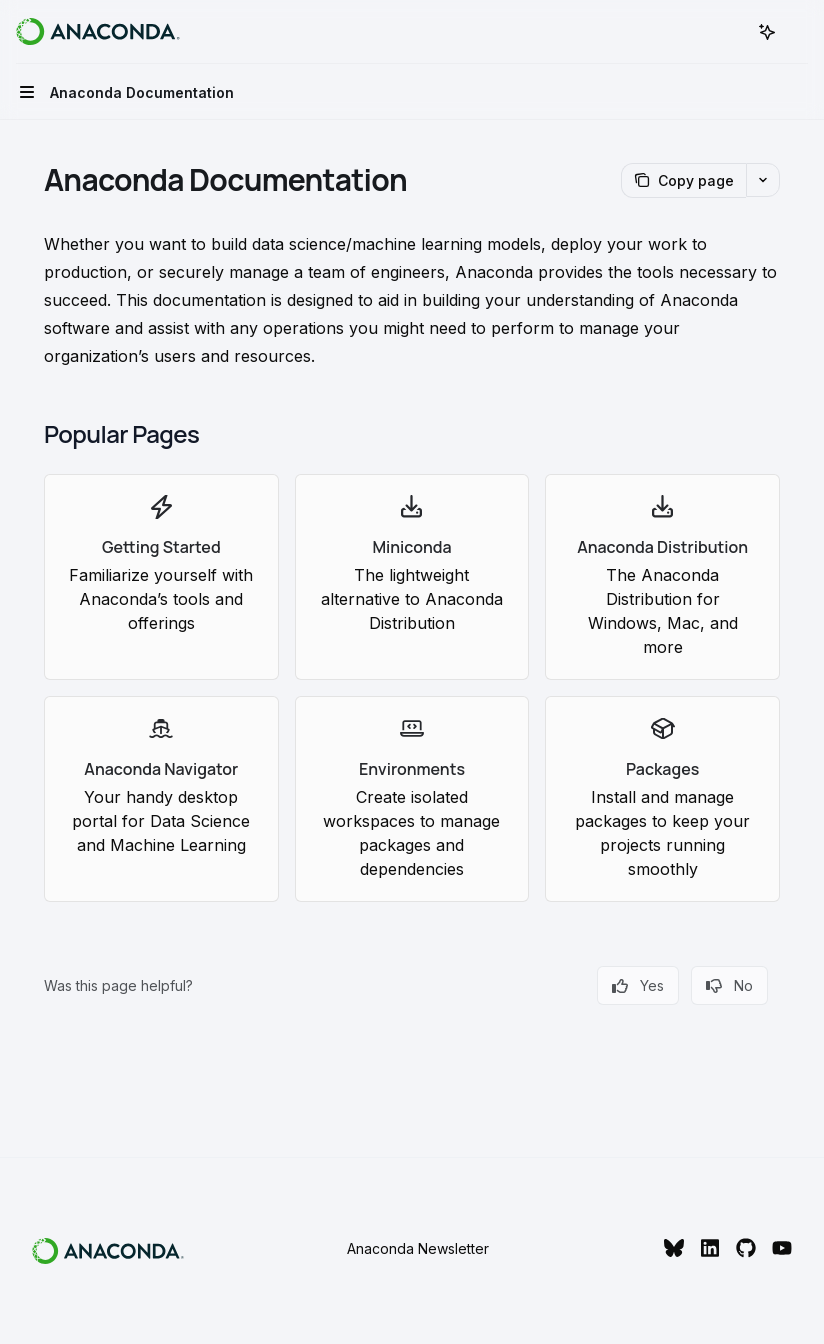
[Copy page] (683, 180)
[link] (161, 577)
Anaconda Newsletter (418, 1248)
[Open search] (730, 32)
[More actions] (798, 32)
